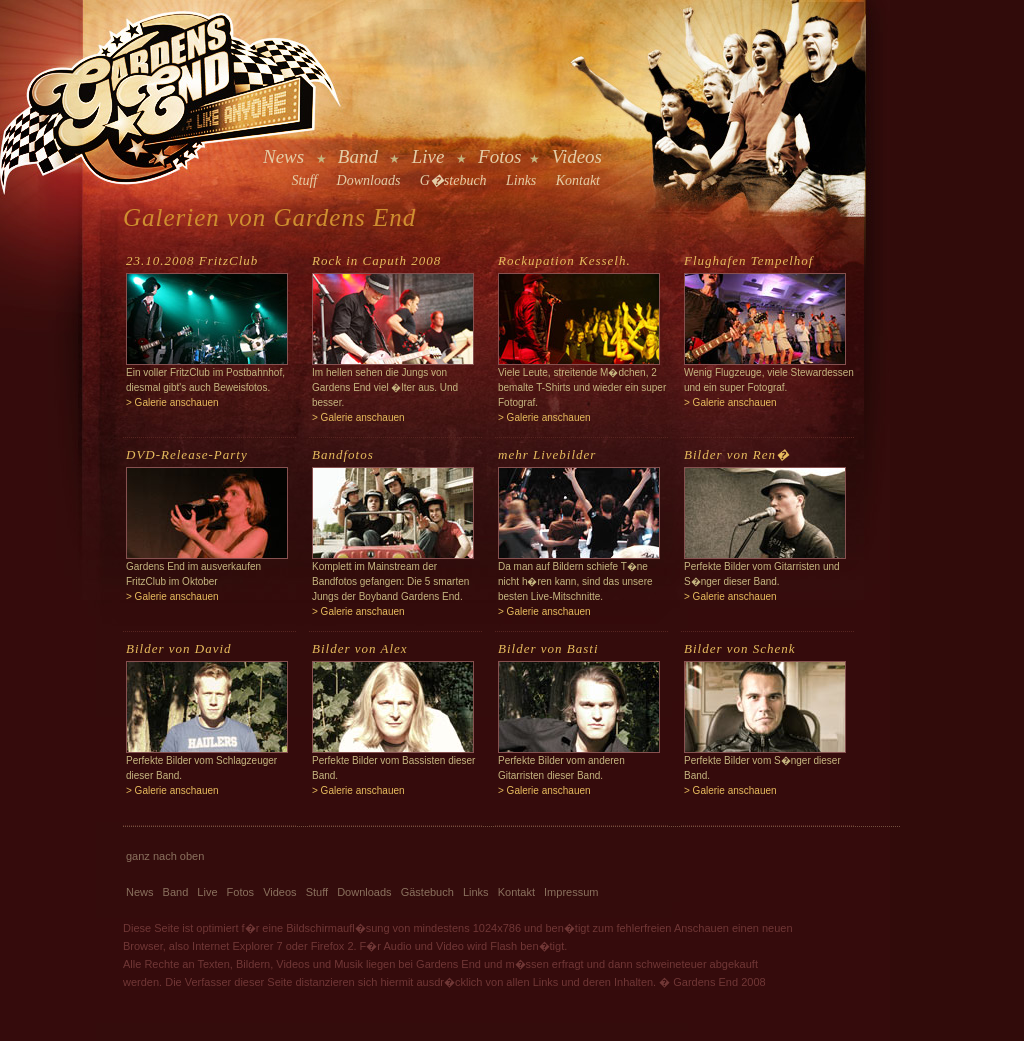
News (283, 156)
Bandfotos (343, 454)
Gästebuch (427, 892)
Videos (577, 156)
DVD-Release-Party (187, 454)
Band (358, 156)
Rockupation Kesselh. (564, 260)
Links (521, 180)
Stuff (305, 180)
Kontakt (578, 180)
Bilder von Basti (548, 648)
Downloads (369, 180)
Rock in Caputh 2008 (376, 260)
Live (428, 156)
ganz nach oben (165, 856)
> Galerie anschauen (172, 402)
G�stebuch (453, 180)
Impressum (571, 892)
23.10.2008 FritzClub (192, 260)
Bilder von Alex (360, 648)
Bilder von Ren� (737, 454)
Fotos (499, 156)
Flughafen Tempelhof (748, 260)
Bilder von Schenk (740, 648)
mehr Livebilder (547, 454)
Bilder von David (179, 648)
